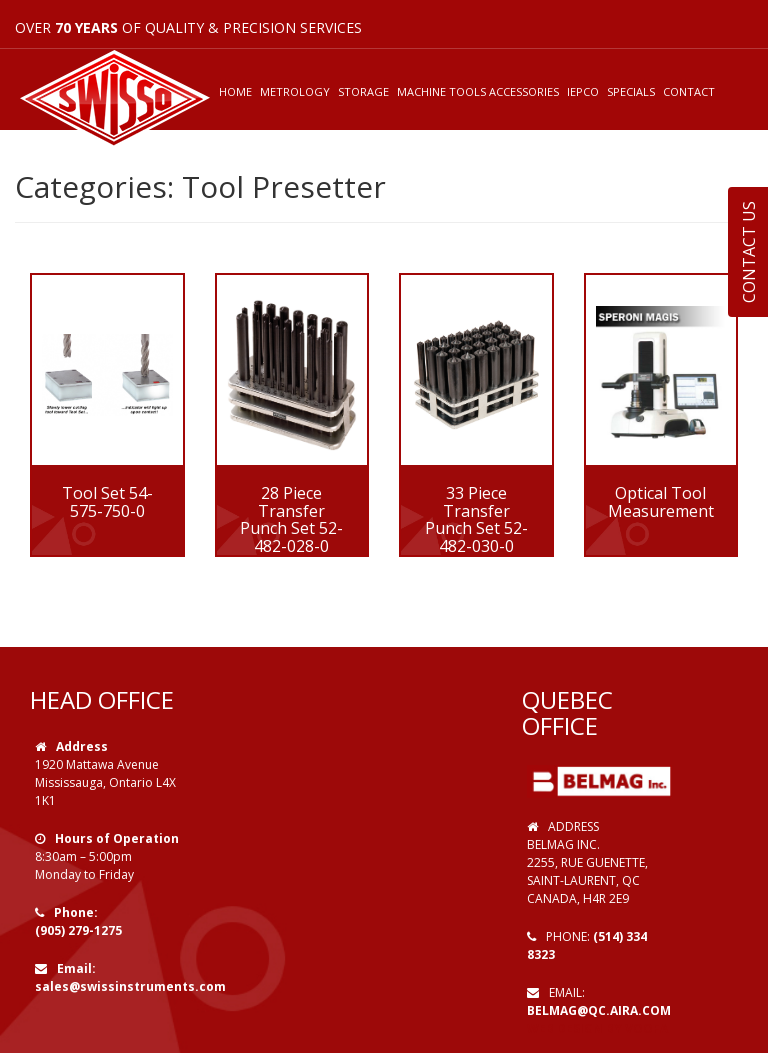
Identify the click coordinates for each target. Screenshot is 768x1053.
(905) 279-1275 (78, 930)
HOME (235, 91)
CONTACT (689, 91)
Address (82, 746)
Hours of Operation (117, 838)
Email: (76, 968)
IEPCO (583, 91)
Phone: (76, 912)
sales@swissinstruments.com (130, 986)
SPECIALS (631, 91)
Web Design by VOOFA (597, 1028)
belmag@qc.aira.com (599, 1010)
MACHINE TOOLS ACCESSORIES (478, 91)
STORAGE (363, 91)
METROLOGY (295, 91)
